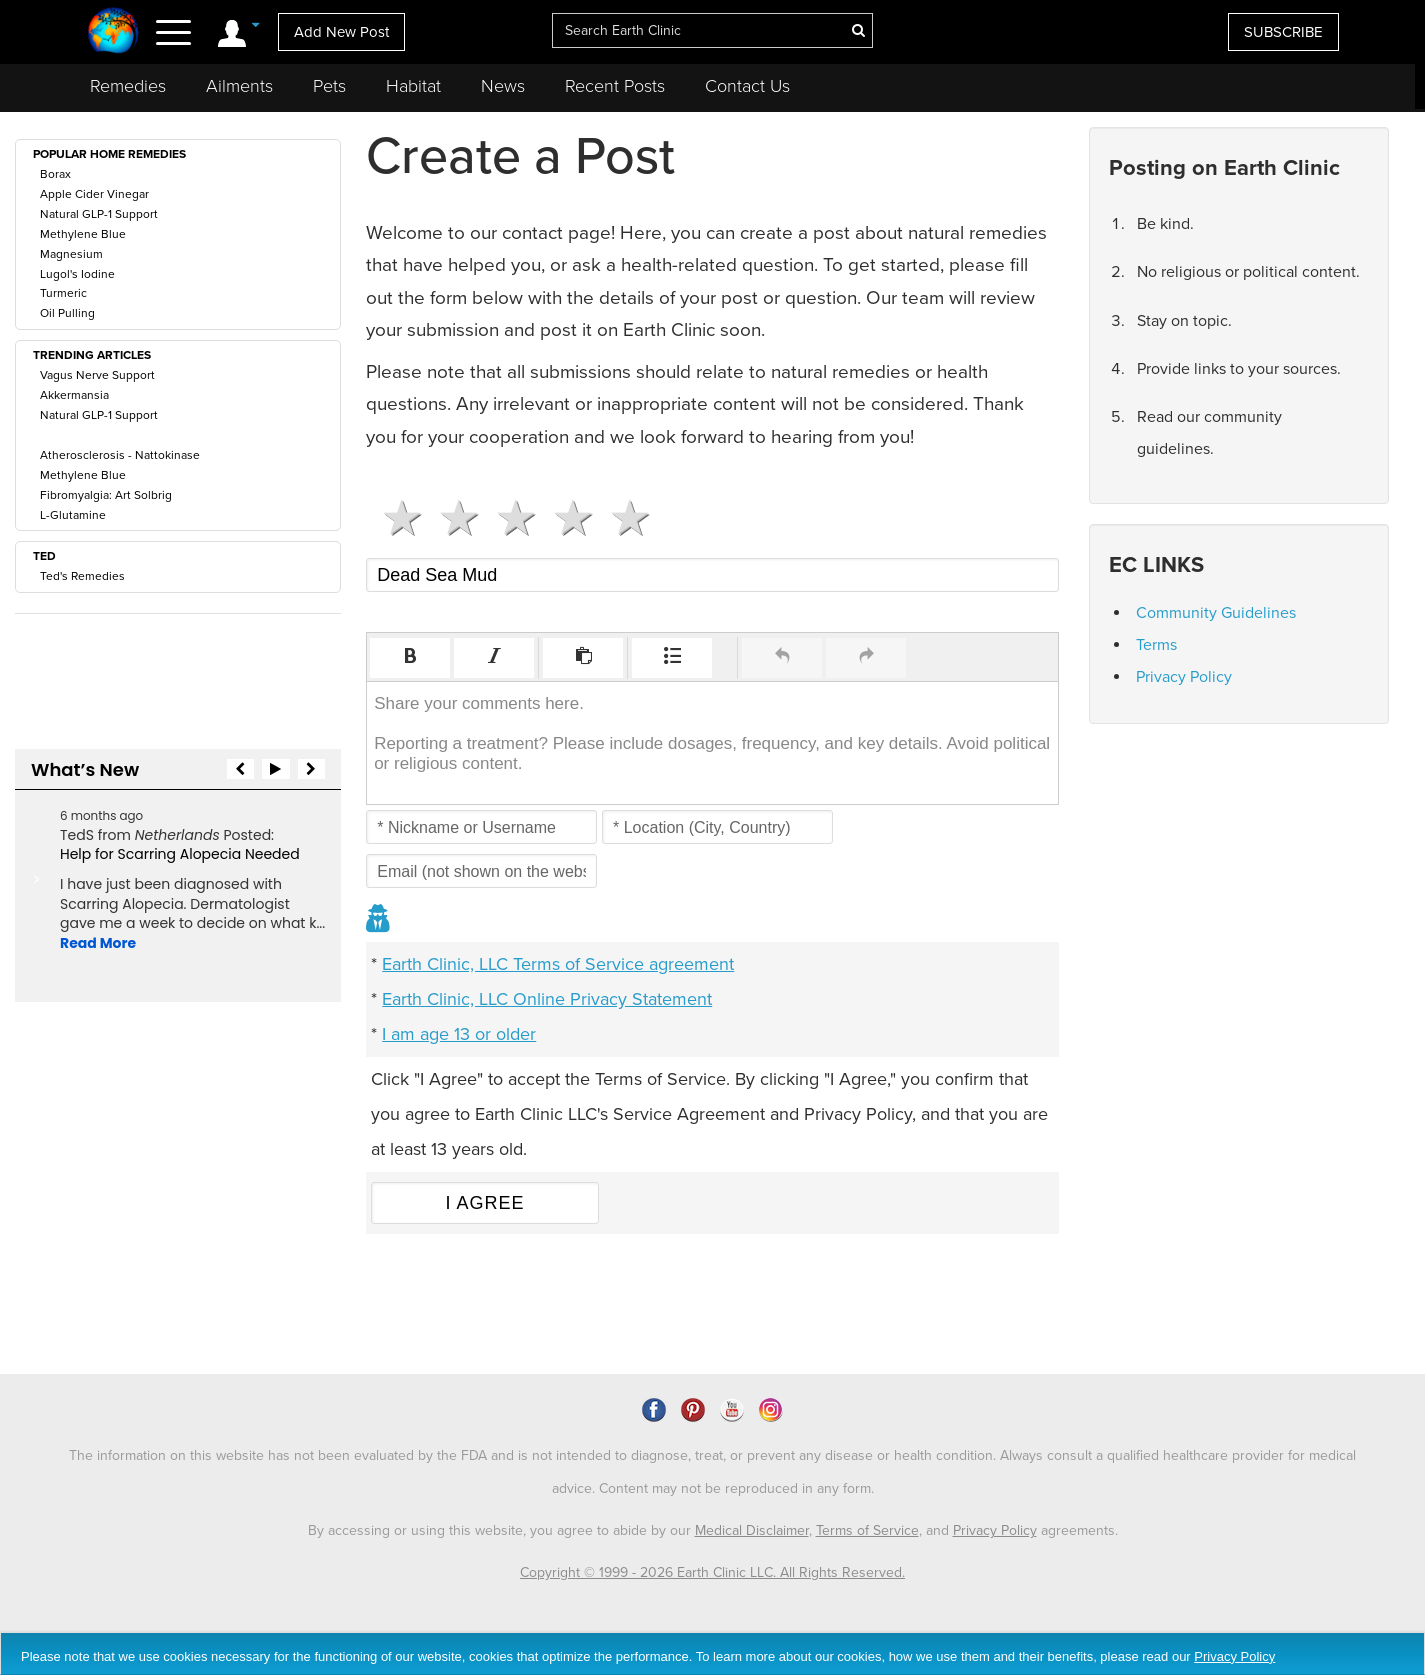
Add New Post (341, 32)
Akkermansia (74, 395)
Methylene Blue (83, 234)
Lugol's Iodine (77, 274)
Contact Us (747, 86)
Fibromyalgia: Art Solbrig (106, 495)
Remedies (128, 86)
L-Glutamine (73, 515)
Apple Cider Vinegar (94, 194)
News (503, 86)
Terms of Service (867, 1530)
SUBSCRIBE (1283, 32)
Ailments (239, 86)
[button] (410, 658)
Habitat (413, 86)
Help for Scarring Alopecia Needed (180, 854)
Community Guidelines (1216, 613)
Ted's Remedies (82, 576)
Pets (329, 86)
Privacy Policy (1184, 677)
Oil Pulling (67, 313)
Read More (98, 943)
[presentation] (410, 658)
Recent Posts (615, 86)
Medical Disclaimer (752, 1530)
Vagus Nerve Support (97, 375)
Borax (55, 174)
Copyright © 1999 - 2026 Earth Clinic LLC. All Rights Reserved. (712, 1572)
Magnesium (71, 254)
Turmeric (63, 293)
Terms (1156, 645)
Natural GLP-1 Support (99, 214)
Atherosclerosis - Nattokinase (120, 455)
